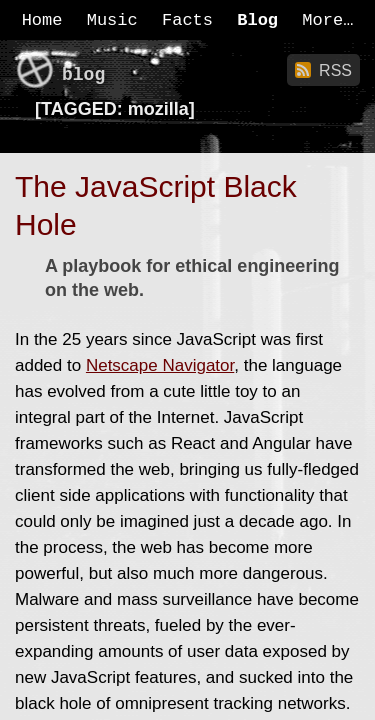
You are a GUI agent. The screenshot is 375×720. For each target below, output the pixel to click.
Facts (187, 20)
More (322, 20)
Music (112, 20)
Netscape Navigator (160, 365)
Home (42, 20)
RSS (335, 70)
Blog (257, 20)
